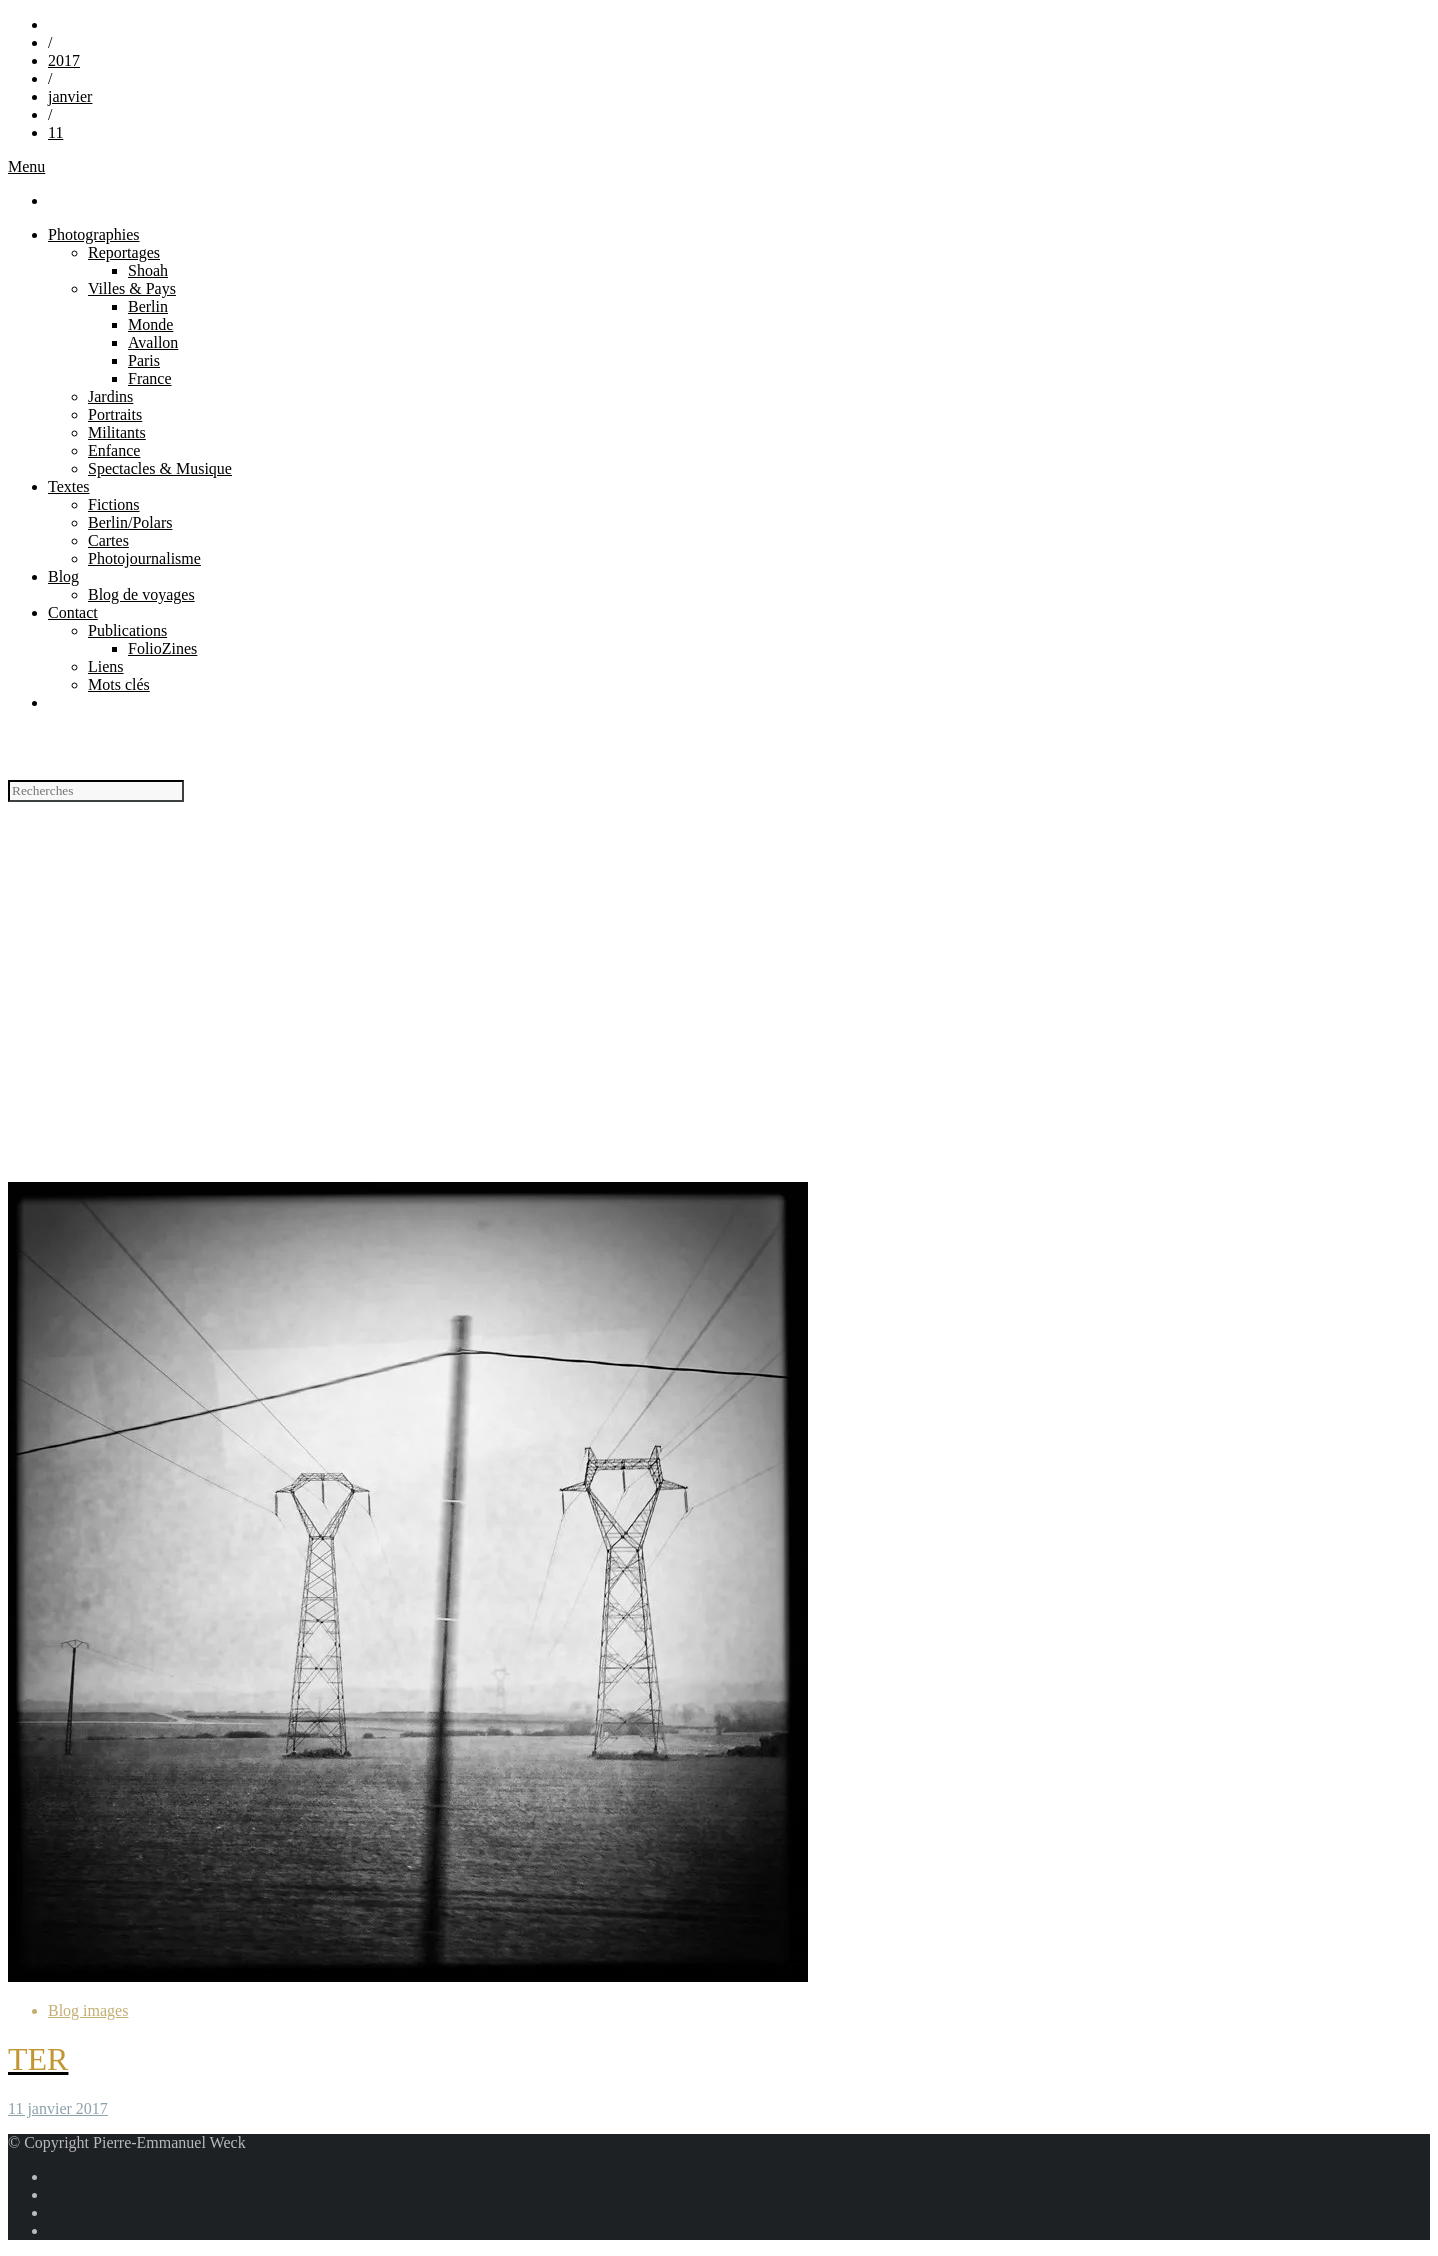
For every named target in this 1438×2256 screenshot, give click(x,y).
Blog (63, 576)
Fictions (114, 504)
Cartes (108, 540)
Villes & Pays (132, 288)
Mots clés (119, 684)
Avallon (153, 342)
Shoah (148, 270)
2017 (64, 60)
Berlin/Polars (130, 522)
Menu (26, 166)
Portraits (115, 414)
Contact (73, 612)
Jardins (110, 396)
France (150, 378)
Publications (127, 630)
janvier (70, 96)
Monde (150, 324)
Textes (69, 486)
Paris (144, 360)
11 (55, 132)
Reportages (124, 252)
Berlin (148, 306)
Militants (117, 432)
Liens (106, 666)
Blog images (88, 2010)
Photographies (94, 234)
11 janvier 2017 (58, 2108)
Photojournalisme (144, 558)
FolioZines (162, 648)
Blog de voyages (141, 594)
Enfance (114, 450)
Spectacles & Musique (160, 468)
